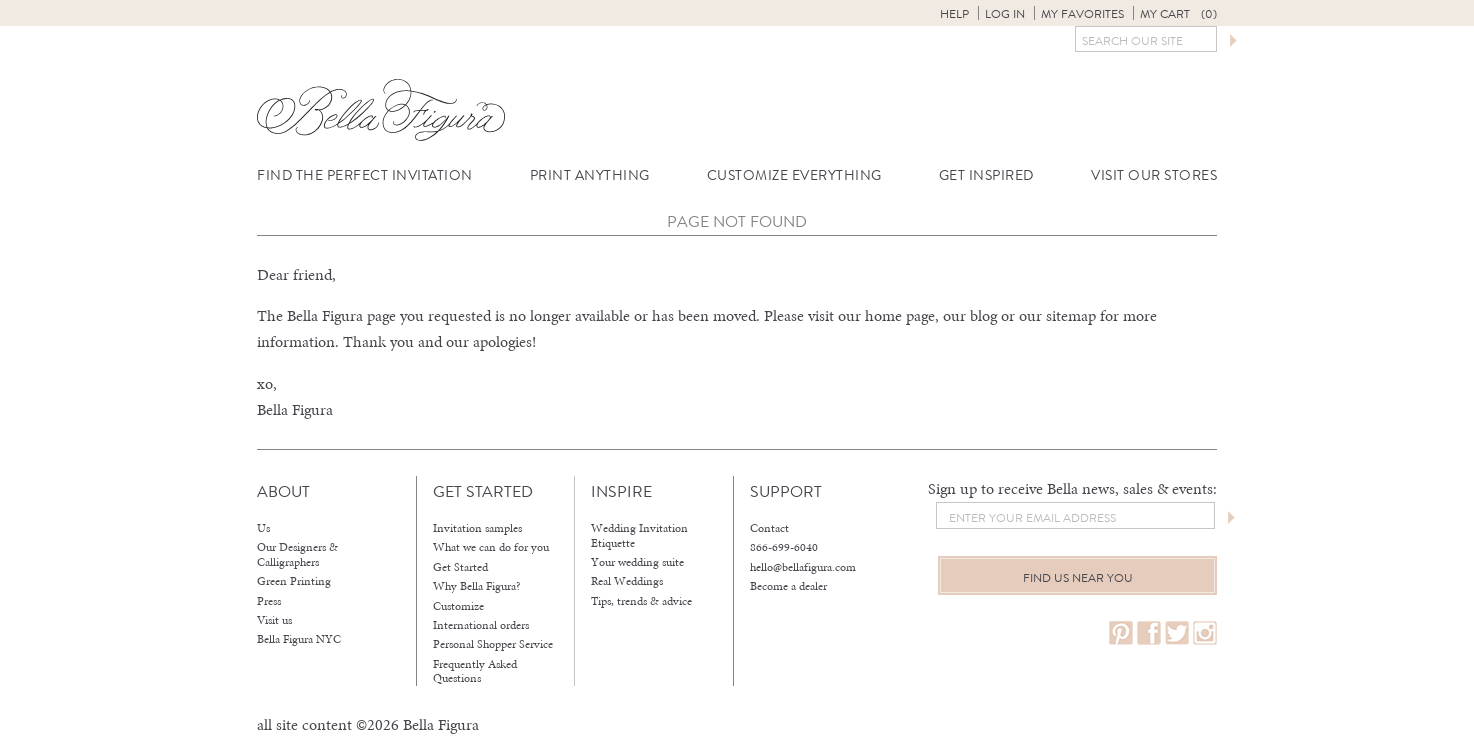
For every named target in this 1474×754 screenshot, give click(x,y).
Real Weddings (627, 581)
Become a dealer (788, 586)
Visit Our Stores (1154, 175)
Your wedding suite (637, 562)
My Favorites (1082, 14)
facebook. (1149, 633)
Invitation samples (477, 528)
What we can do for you (491, 547)
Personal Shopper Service (493, 644)
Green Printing (294, 581)
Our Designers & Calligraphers (297, 554)
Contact (769, 528)
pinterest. (1121, 633)
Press (269, 601)
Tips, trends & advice (641, 601)
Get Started (460, 567)
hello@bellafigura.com (803, 567)
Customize (458, 606)
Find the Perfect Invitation (365, 175)
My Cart (1178, 14)
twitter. (1177, 633)
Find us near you (1078, 578)
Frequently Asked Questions (475, 671)
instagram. (1205, 633)
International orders (481, 625)
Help (954, 14)
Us (263, 528)
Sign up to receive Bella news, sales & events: (1072, 488)
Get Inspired (986, 175)
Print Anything (590, 175)
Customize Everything (794, 175)
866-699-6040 (784, 547)
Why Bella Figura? (477, 586)
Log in (1005, 14)
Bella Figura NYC (299, 639)
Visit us (274, 620)
